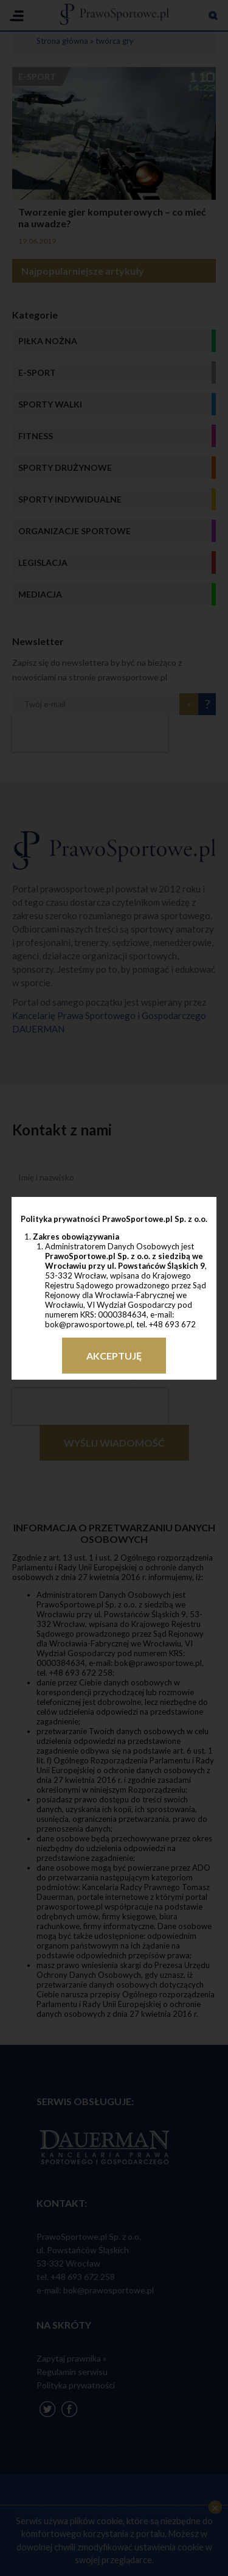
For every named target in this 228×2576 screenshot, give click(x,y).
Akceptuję (114, 1355)
